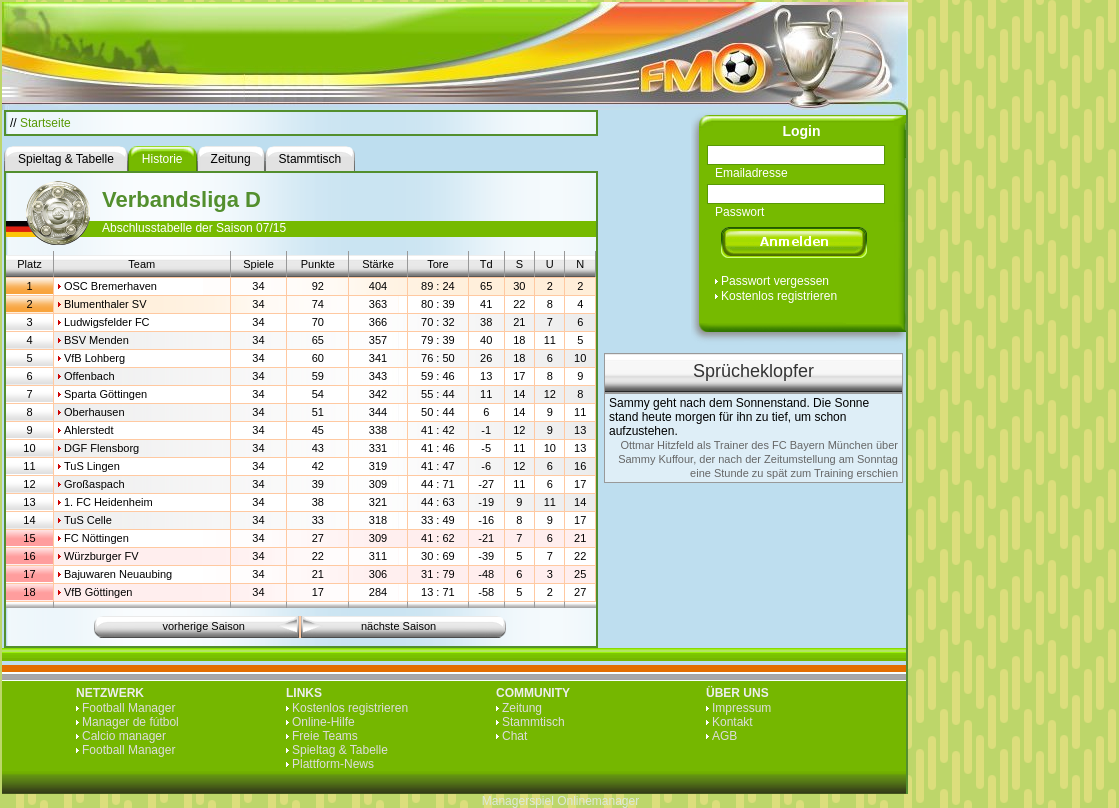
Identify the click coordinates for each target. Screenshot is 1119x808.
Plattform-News (333, 764)
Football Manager (128, 708)
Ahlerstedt (89, 430)
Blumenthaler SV (105, 304)
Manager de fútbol (130, 722)
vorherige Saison (203, 626)
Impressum (741, 708)
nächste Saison (398, 626)
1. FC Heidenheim (108, 502)
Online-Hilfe (323, 722)
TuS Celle (88, 520)
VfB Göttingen (98, 592)
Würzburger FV (101, 556)
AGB (724, 736)
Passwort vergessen (775, 281)
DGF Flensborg (101, 448)
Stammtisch (533, 722)
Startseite (45, 123)
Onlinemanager (598, 801)
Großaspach (94, 484)
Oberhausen (94, 412)
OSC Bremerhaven (110, 286)
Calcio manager (124, 736)
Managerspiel (518, 801)
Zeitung (522, 708)
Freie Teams (325, 736)
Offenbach (89, 376)
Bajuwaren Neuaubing (118, 574)
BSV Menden (96, 340)
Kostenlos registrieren (779, 296)
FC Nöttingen (96, 538)
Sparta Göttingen (105, 394)
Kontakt (732, 722)
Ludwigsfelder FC (107, 322)
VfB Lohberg (94, 358)
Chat (514, 736)
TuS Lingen (92, 466)
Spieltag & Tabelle (340, 750)
